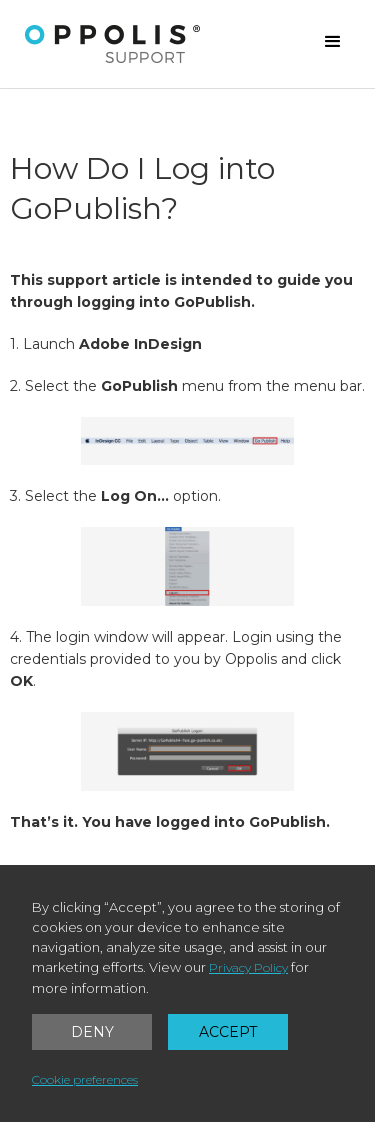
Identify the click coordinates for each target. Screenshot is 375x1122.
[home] (113, 44)
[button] (333, 42)
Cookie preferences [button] (85, 1079)
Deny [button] (92, 1032)
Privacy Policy (248, 967)
